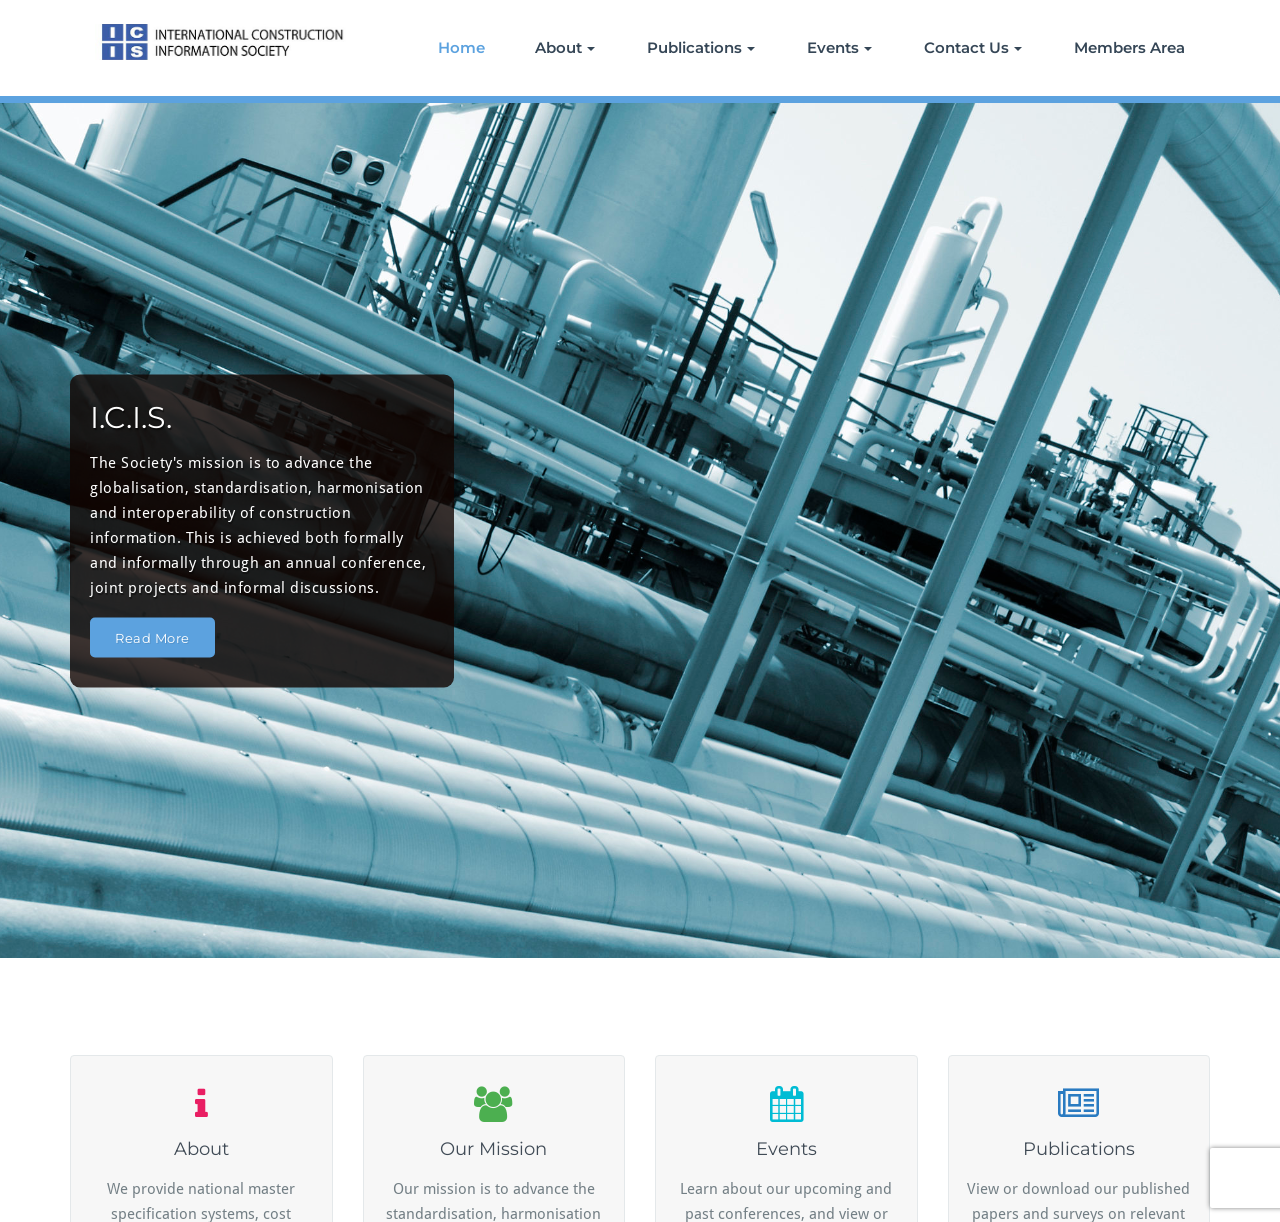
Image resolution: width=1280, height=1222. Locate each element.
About (565, 47)
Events (839, 47)
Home (461, 47)
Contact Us (973, 47)
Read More (152, 637)
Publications (701, 47)
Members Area (1129, 47)
